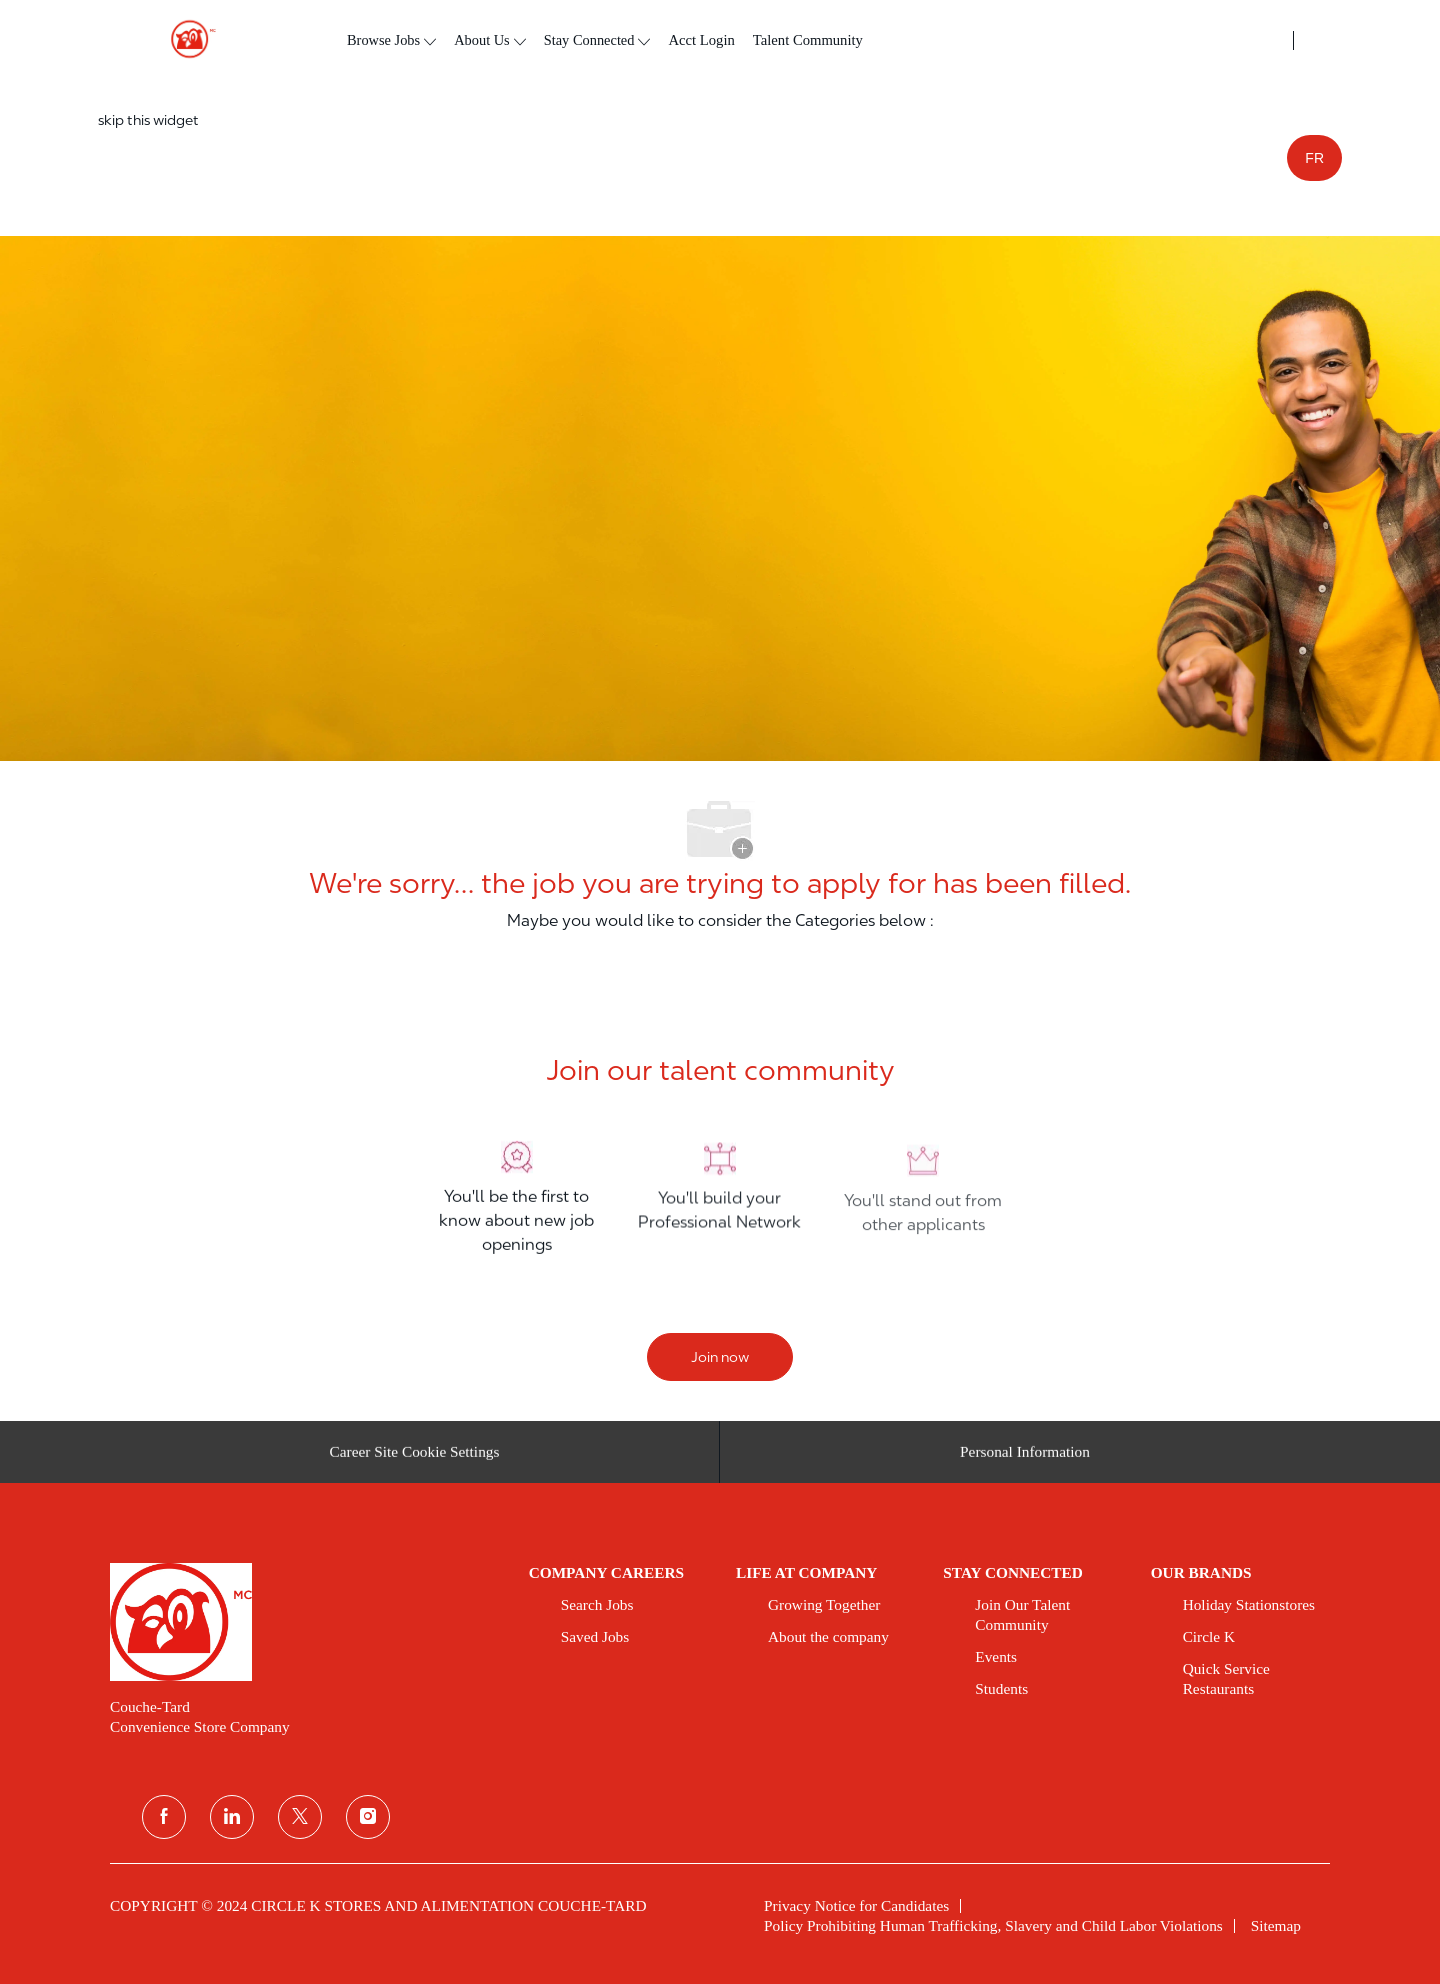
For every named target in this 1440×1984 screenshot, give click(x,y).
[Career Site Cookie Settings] (415, 1459)
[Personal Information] (1025, 1459)
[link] (305, 1622)
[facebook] (164, 1817)
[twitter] (300, 1817)
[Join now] (720, 1357)
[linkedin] (232, 1817)
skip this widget (148, 120)
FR (1314, 158)
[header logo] (185, 39)
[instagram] (368, 1817)
